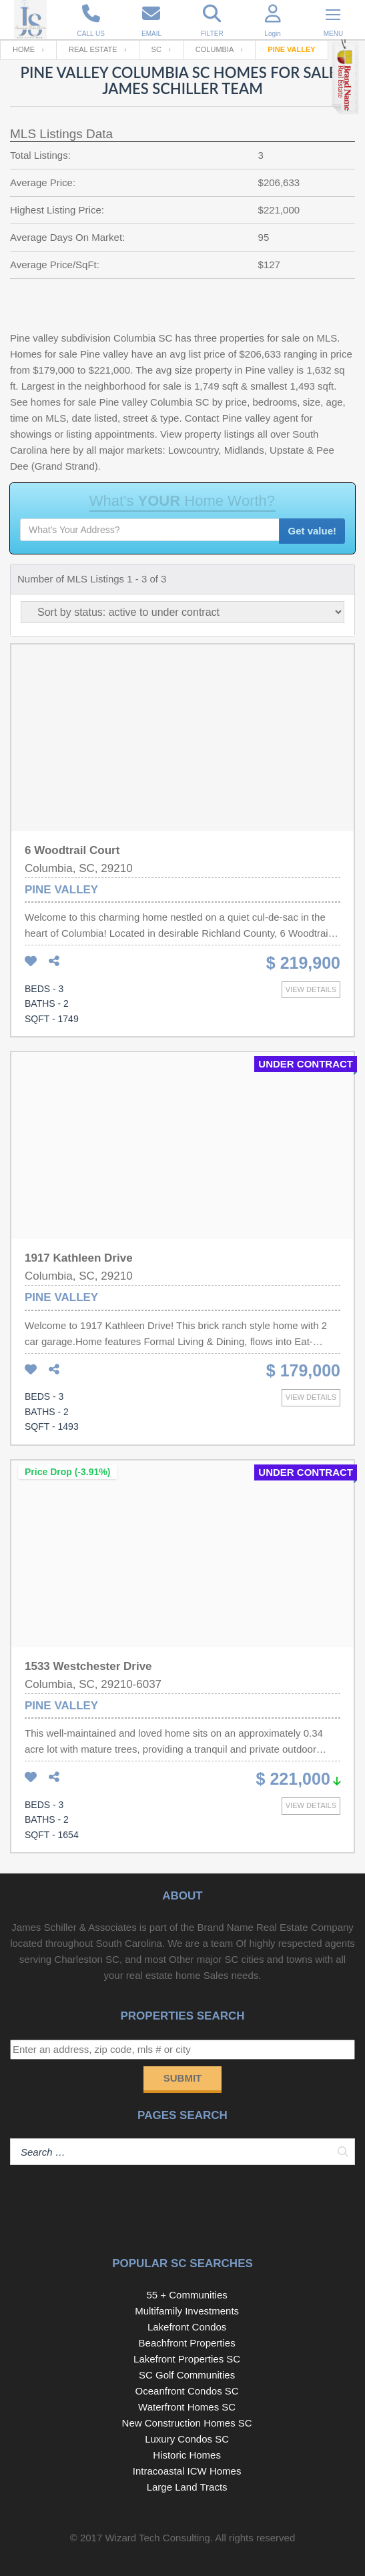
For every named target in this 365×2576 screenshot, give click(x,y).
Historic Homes (187, 2455)
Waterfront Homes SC (187, 2407)
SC (156, 49)
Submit (182, 2078)
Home (24, 49)
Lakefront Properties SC (186, 2359)
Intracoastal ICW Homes (187, 2471)
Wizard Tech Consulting (157, 2537)
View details (311, 989)
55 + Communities (186, 2294)
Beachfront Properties (187, 2342)
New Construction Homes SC (187, 2423)
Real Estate (93, 49)
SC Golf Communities (187, 2375)
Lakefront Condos (186, 2326)
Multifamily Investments (187, 2310)
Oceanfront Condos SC (187, 2391)
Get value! (312, 530)
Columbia (215, 49)
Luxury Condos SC (187, 2439)
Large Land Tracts (187, 2487)
